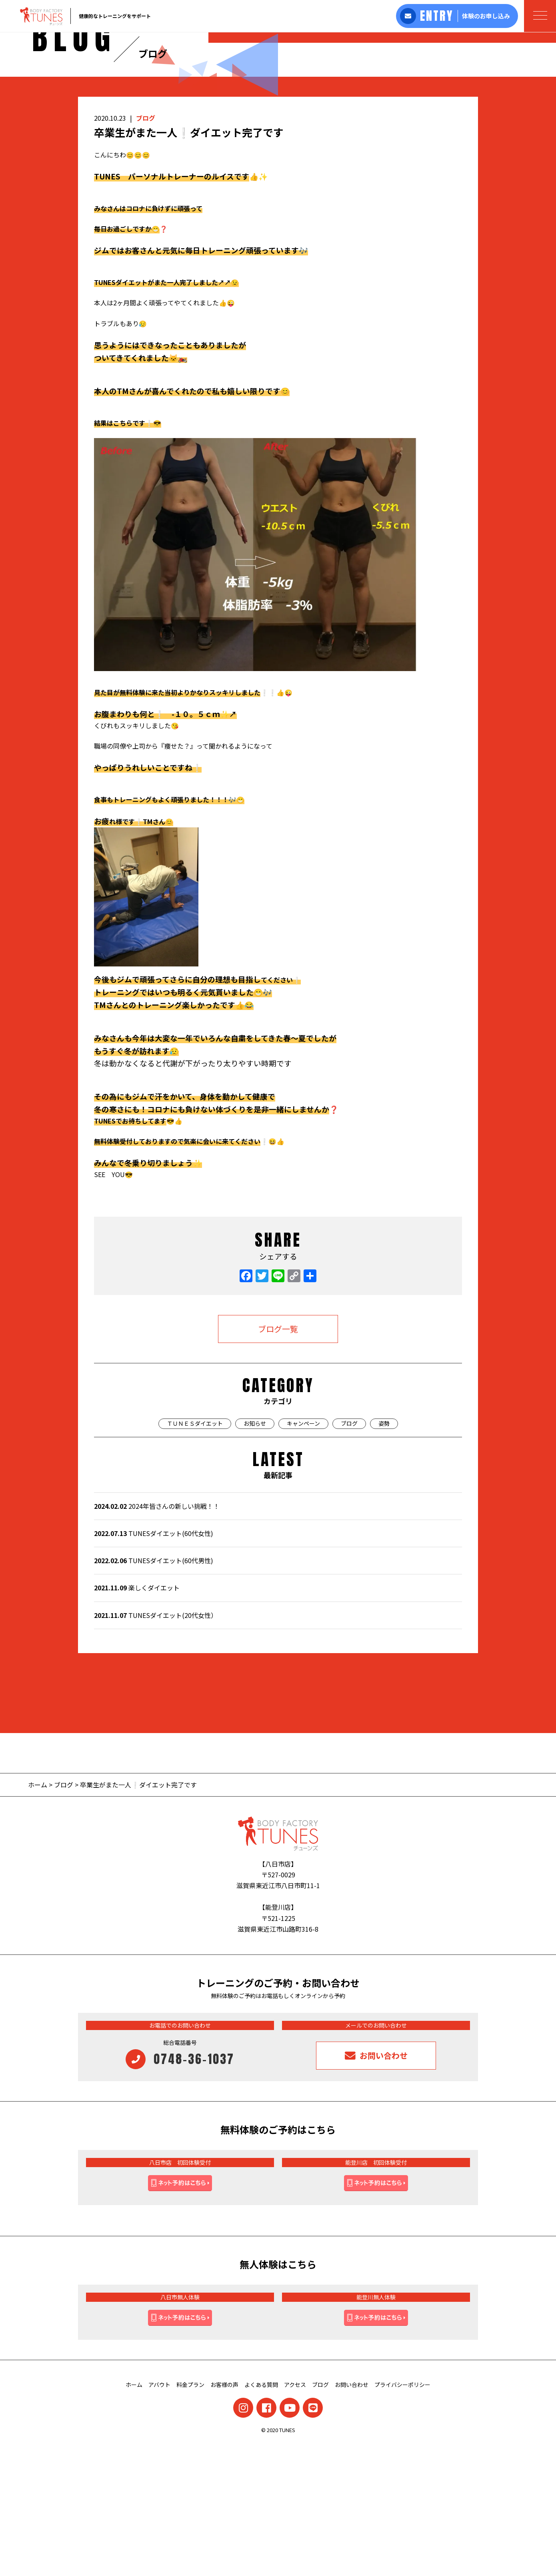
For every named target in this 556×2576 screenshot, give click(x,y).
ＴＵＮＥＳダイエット (195, 1555)
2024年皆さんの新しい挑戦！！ (157, 1637)
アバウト (159, 2516)
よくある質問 (261, 2516)
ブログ (145, 249)
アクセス (295, 2516)
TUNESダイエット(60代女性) (153, 1665)
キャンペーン (303, 1555)
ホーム (38, 1916)
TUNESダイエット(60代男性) (153, 1692)
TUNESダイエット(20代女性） (155, 1746)
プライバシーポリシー (402, 2516)
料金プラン (190, 2516)
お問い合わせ (351, 2516)
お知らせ (255, 1555)
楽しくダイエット (137, 1719)
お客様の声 (224, 2516)
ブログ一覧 (278, 1460)
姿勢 (384, 1555)
